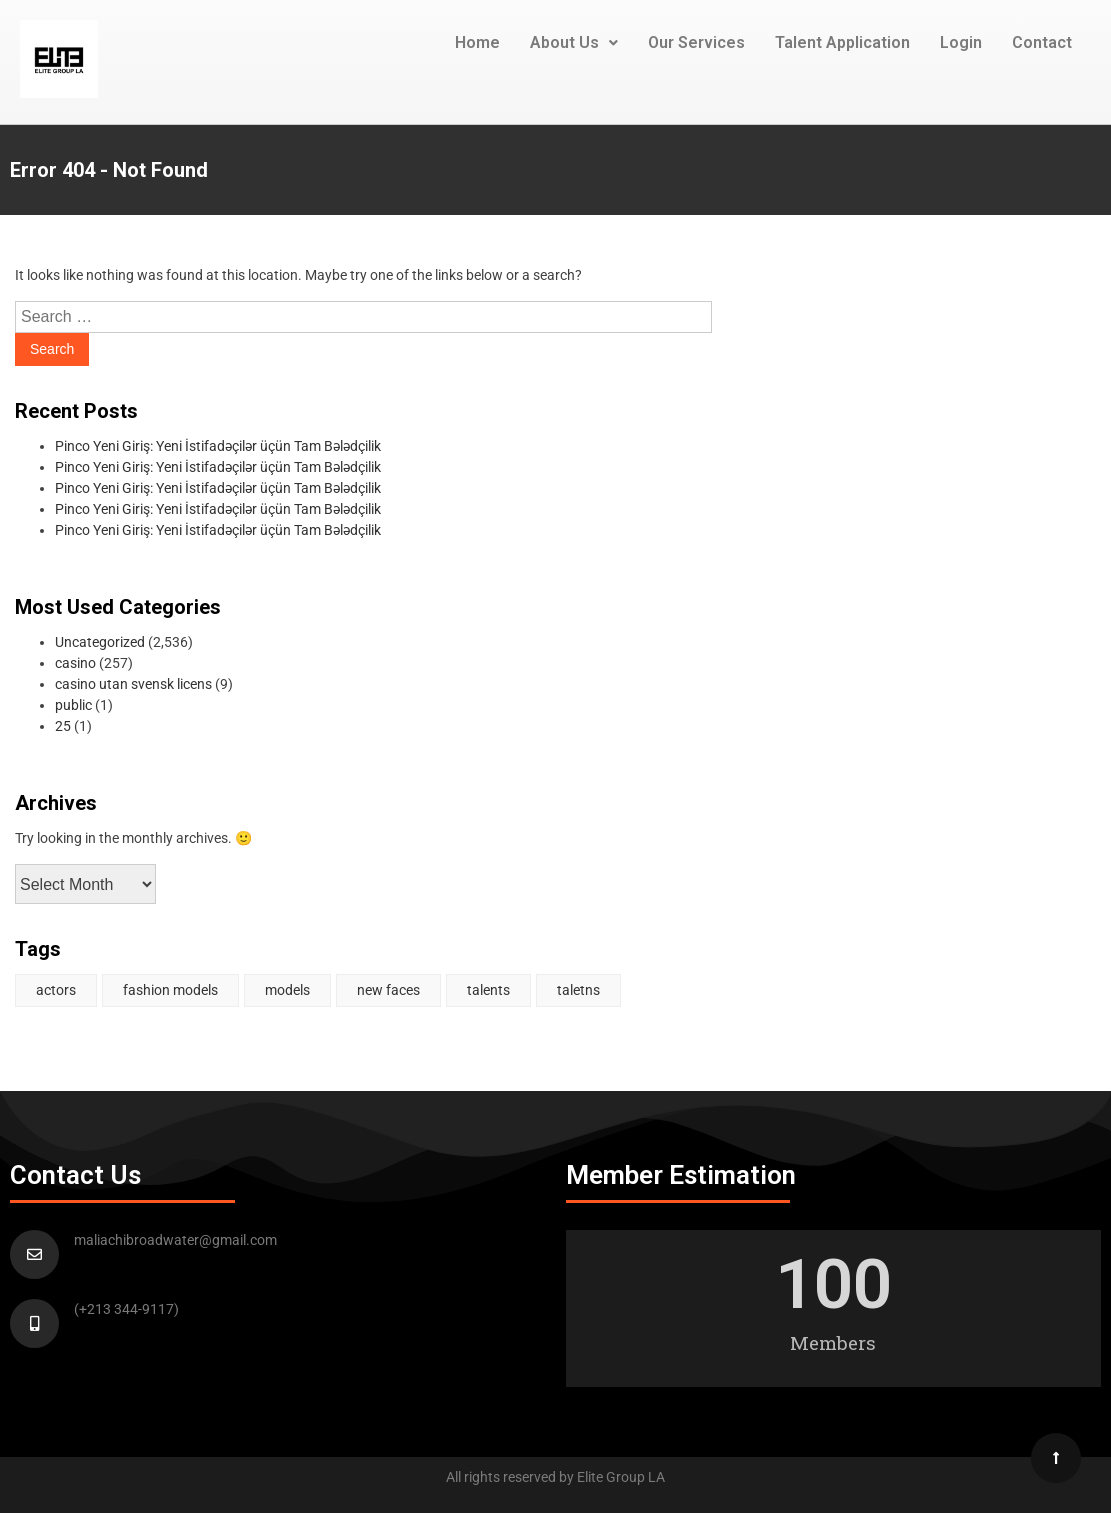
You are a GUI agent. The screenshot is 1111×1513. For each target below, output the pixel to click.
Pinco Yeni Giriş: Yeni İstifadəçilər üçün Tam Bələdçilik (218, 446)
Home (477, 42)
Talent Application (842, 42)
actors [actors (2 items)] (56, 990)
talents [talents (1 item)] (488, 990)
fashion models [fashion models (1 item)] (170, 990)
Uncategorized (100, 642)
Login (961, 42)
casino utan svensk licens (133, 684)
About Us (574, 42)
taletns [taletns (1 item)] (578, 990)
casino (75, 663)
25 (63, 726)
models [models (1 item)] (287, 990)
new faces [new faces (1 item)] (388, 990)
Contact (1042, 42)
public (73, 705)
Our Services (696, 42)
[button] (574, 43)
